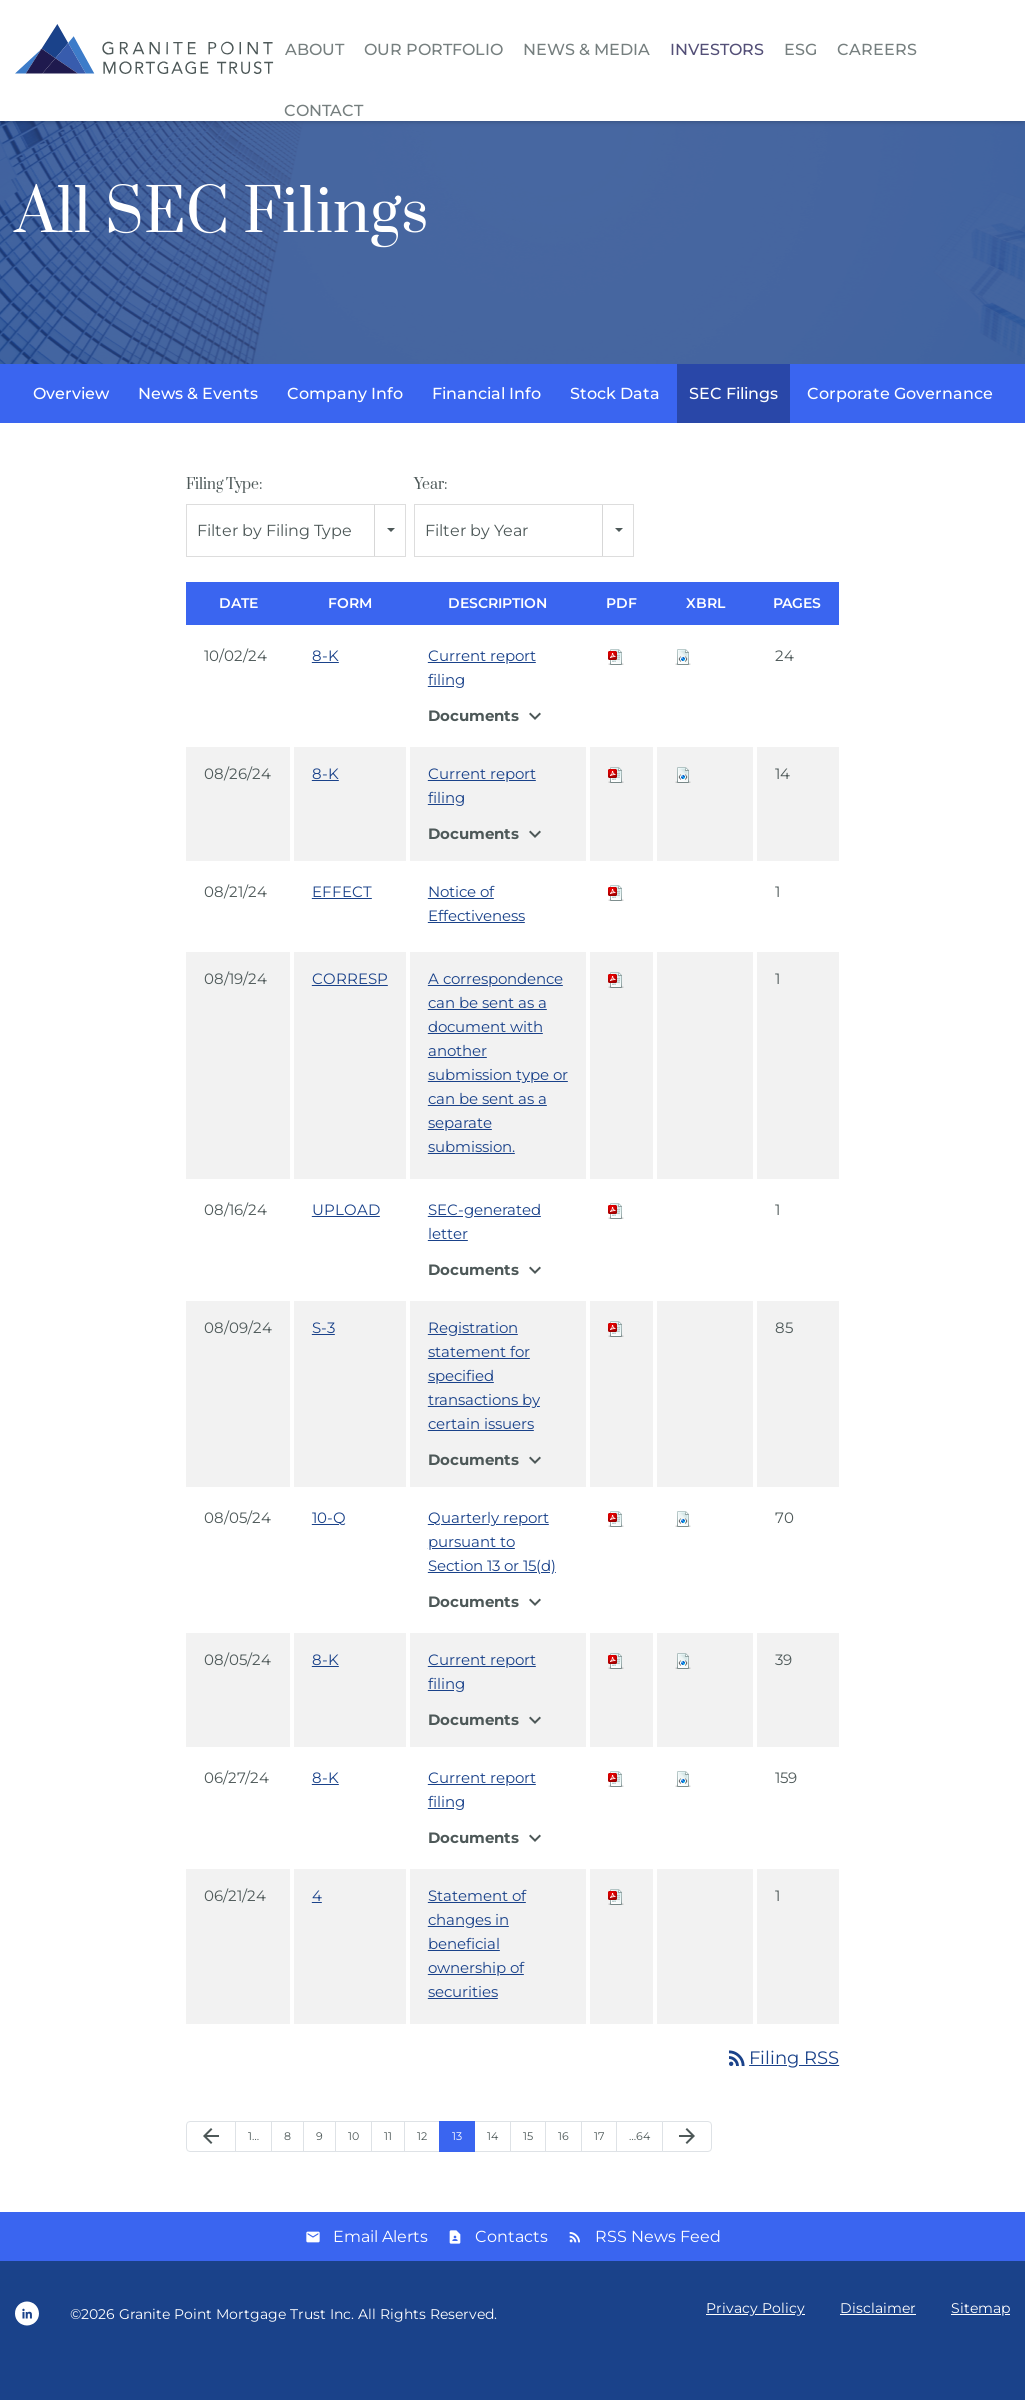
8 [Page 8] (287, 2170)
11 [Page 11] (388, 2170)
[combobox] (296, 564)
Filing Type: (224, 518)
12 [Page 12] (422, 2170)
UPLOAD (346, 1243)
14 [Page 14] (492, 2170)
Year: (430, 518)
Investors (717, 49)
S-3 (323, 1361)
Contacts (511, 2270)
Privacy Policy (755, 2342)
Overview (71, 427)
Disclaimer (878, 2342)
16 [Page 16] (563, 2170)
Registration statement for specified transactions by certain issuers (484, 1409)
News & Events (198, 427)
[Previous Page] (211, 2171)
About (314, 49)
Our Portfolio (433, 49)
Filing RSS (782, 2092)
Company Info (345, 427)
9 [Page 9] (319, 2170)
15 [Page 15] (528, 2170)
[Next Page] (687, 2171)
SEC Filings (733, 427)
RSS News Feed (658, 2270)
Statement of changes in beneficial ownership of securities (477, 1977)
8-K (325, 689)
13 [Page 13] (457, 2170)
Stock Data (615, 427)
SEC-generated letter (484, 1255)
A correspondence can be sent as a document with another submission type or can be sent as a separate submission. (498, 1096)
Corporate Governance (900, 427)
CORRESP (350, 1012)
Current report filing (482, 701)
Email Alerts (380, 2270)
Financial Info (486, 427)
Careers (877, 49)
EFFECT (342, 925)
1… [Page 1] (253, 2170)
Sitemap (980, 2342)
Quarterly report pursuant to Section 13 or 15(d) (492, 1575)
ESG (800, 49)
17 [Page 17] (599, 2170)
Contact (323, 110)
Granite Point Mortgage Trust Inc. (236, 2348)
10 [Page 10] (353, 2170)
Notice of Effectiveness (476, 937)
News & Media (586, 49)
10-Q (329, 1551)
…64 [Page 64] (639, 2170)
